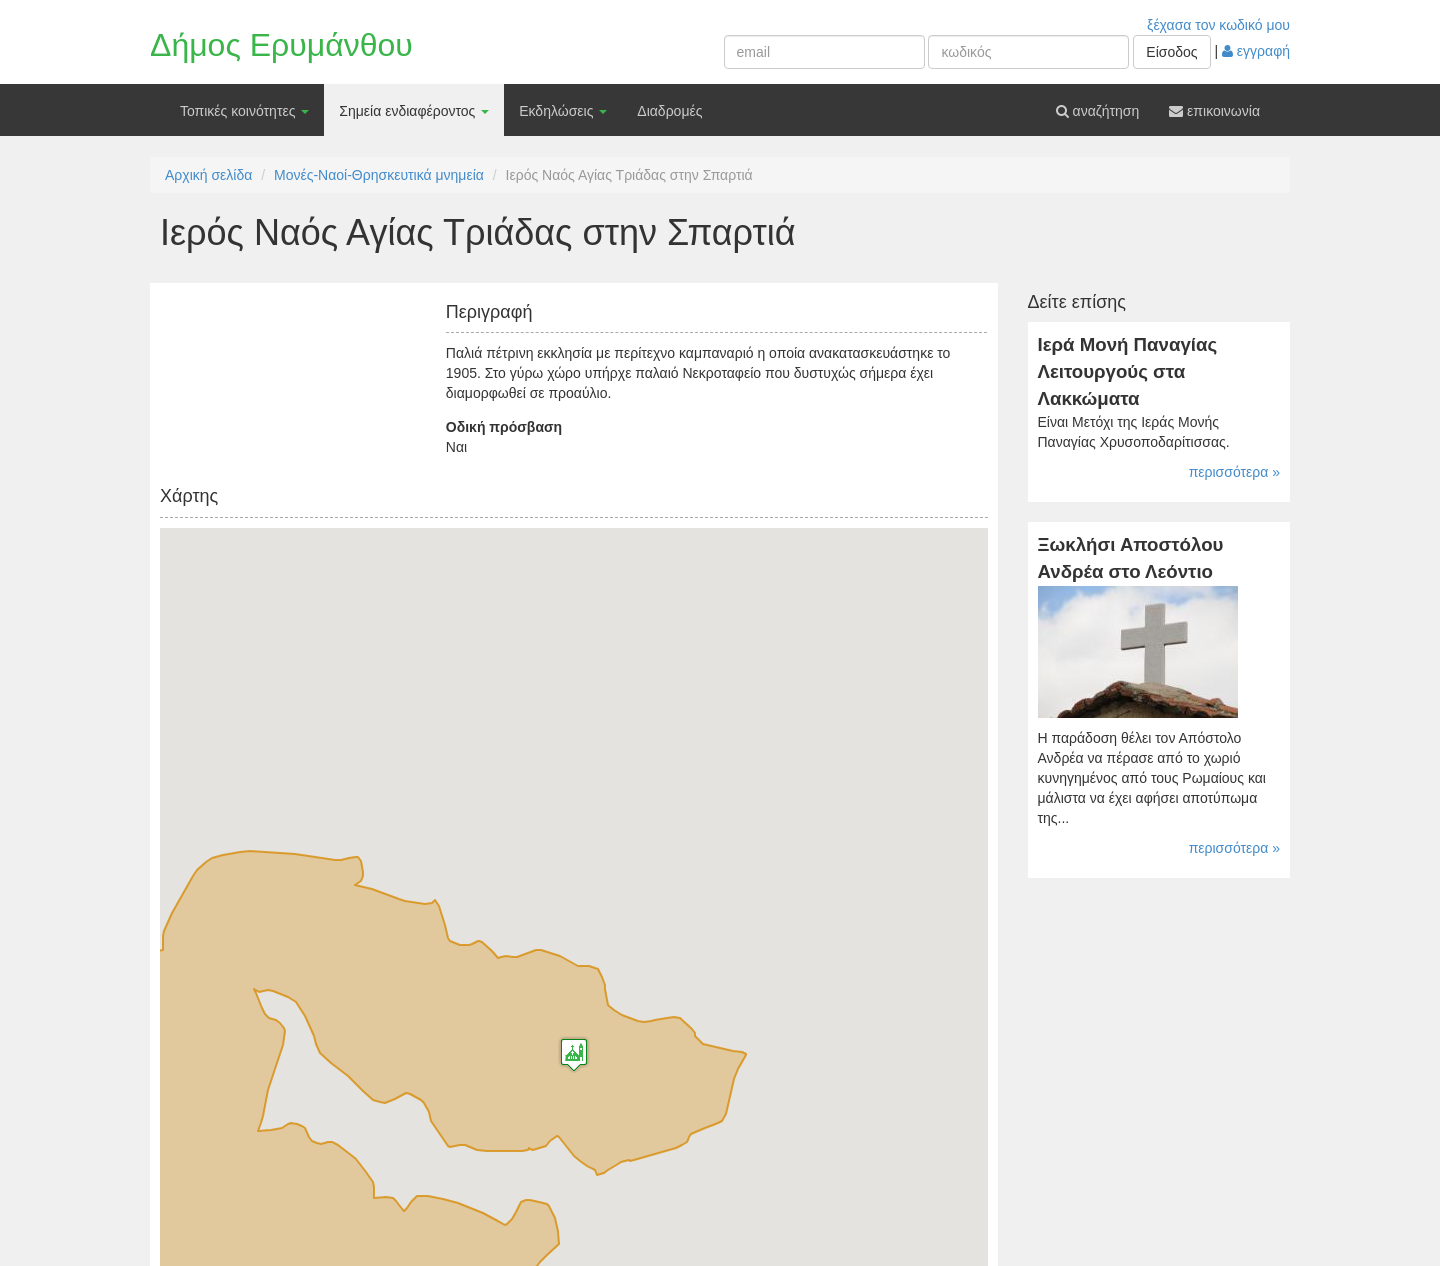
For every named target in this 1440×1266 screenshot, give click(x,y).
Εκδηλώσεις (563, 111)
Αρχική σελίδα (208, 175)
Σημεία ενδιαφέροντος (414, 111)
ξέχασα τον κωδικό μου (1218, 25)
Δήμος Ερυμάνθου (281, 45)
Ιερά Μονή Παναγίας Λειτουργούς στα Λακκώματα (1128, 371)
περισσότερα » (1234, 472)
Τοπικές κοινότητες (244, 111)
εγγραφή (1256, 51)
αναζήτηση (1098, 111)
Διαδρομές (669, 111)
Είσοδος (1171, 52)
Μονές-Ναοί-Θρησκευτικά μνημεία (379, 175)
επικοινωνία (1214, 111)
